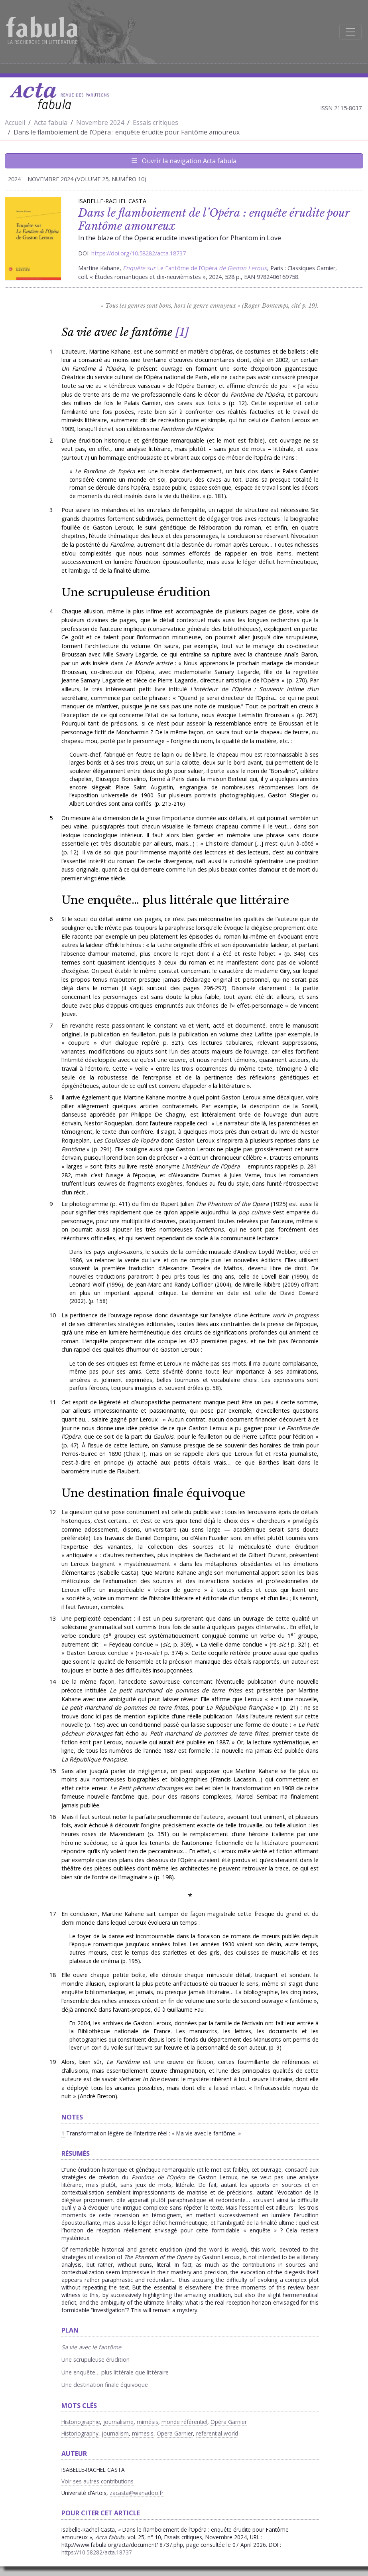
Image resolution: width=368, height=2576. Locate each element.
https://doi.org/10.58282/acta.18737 (138, 253)
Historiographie (80, 2422)
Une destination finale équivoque (153, 1493)
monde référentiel (184, 2422)
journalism (115, 2433)
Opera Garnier (175, 2433)
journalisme (118, 2422)
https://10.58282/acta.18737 (96, 2552)
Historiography (79, 2433)
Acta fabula (50, 122)
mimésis (147, 2422)
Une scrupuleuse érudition (136, 592)
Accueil (15, 122)
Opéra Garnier (229, 2422)
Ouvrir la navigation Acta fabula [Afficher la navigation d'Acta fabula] (184, 160)
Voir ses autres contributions (97, 2481)
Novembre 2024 (100, 122)
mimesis (142, 2433)
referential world (217, 2433)
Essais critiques (155, 122)
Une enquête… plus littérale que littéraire (176, 900)
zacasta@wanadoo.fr (136, 2493)
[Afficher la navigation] (350, 32)
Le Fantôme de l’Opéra (187, 268)
